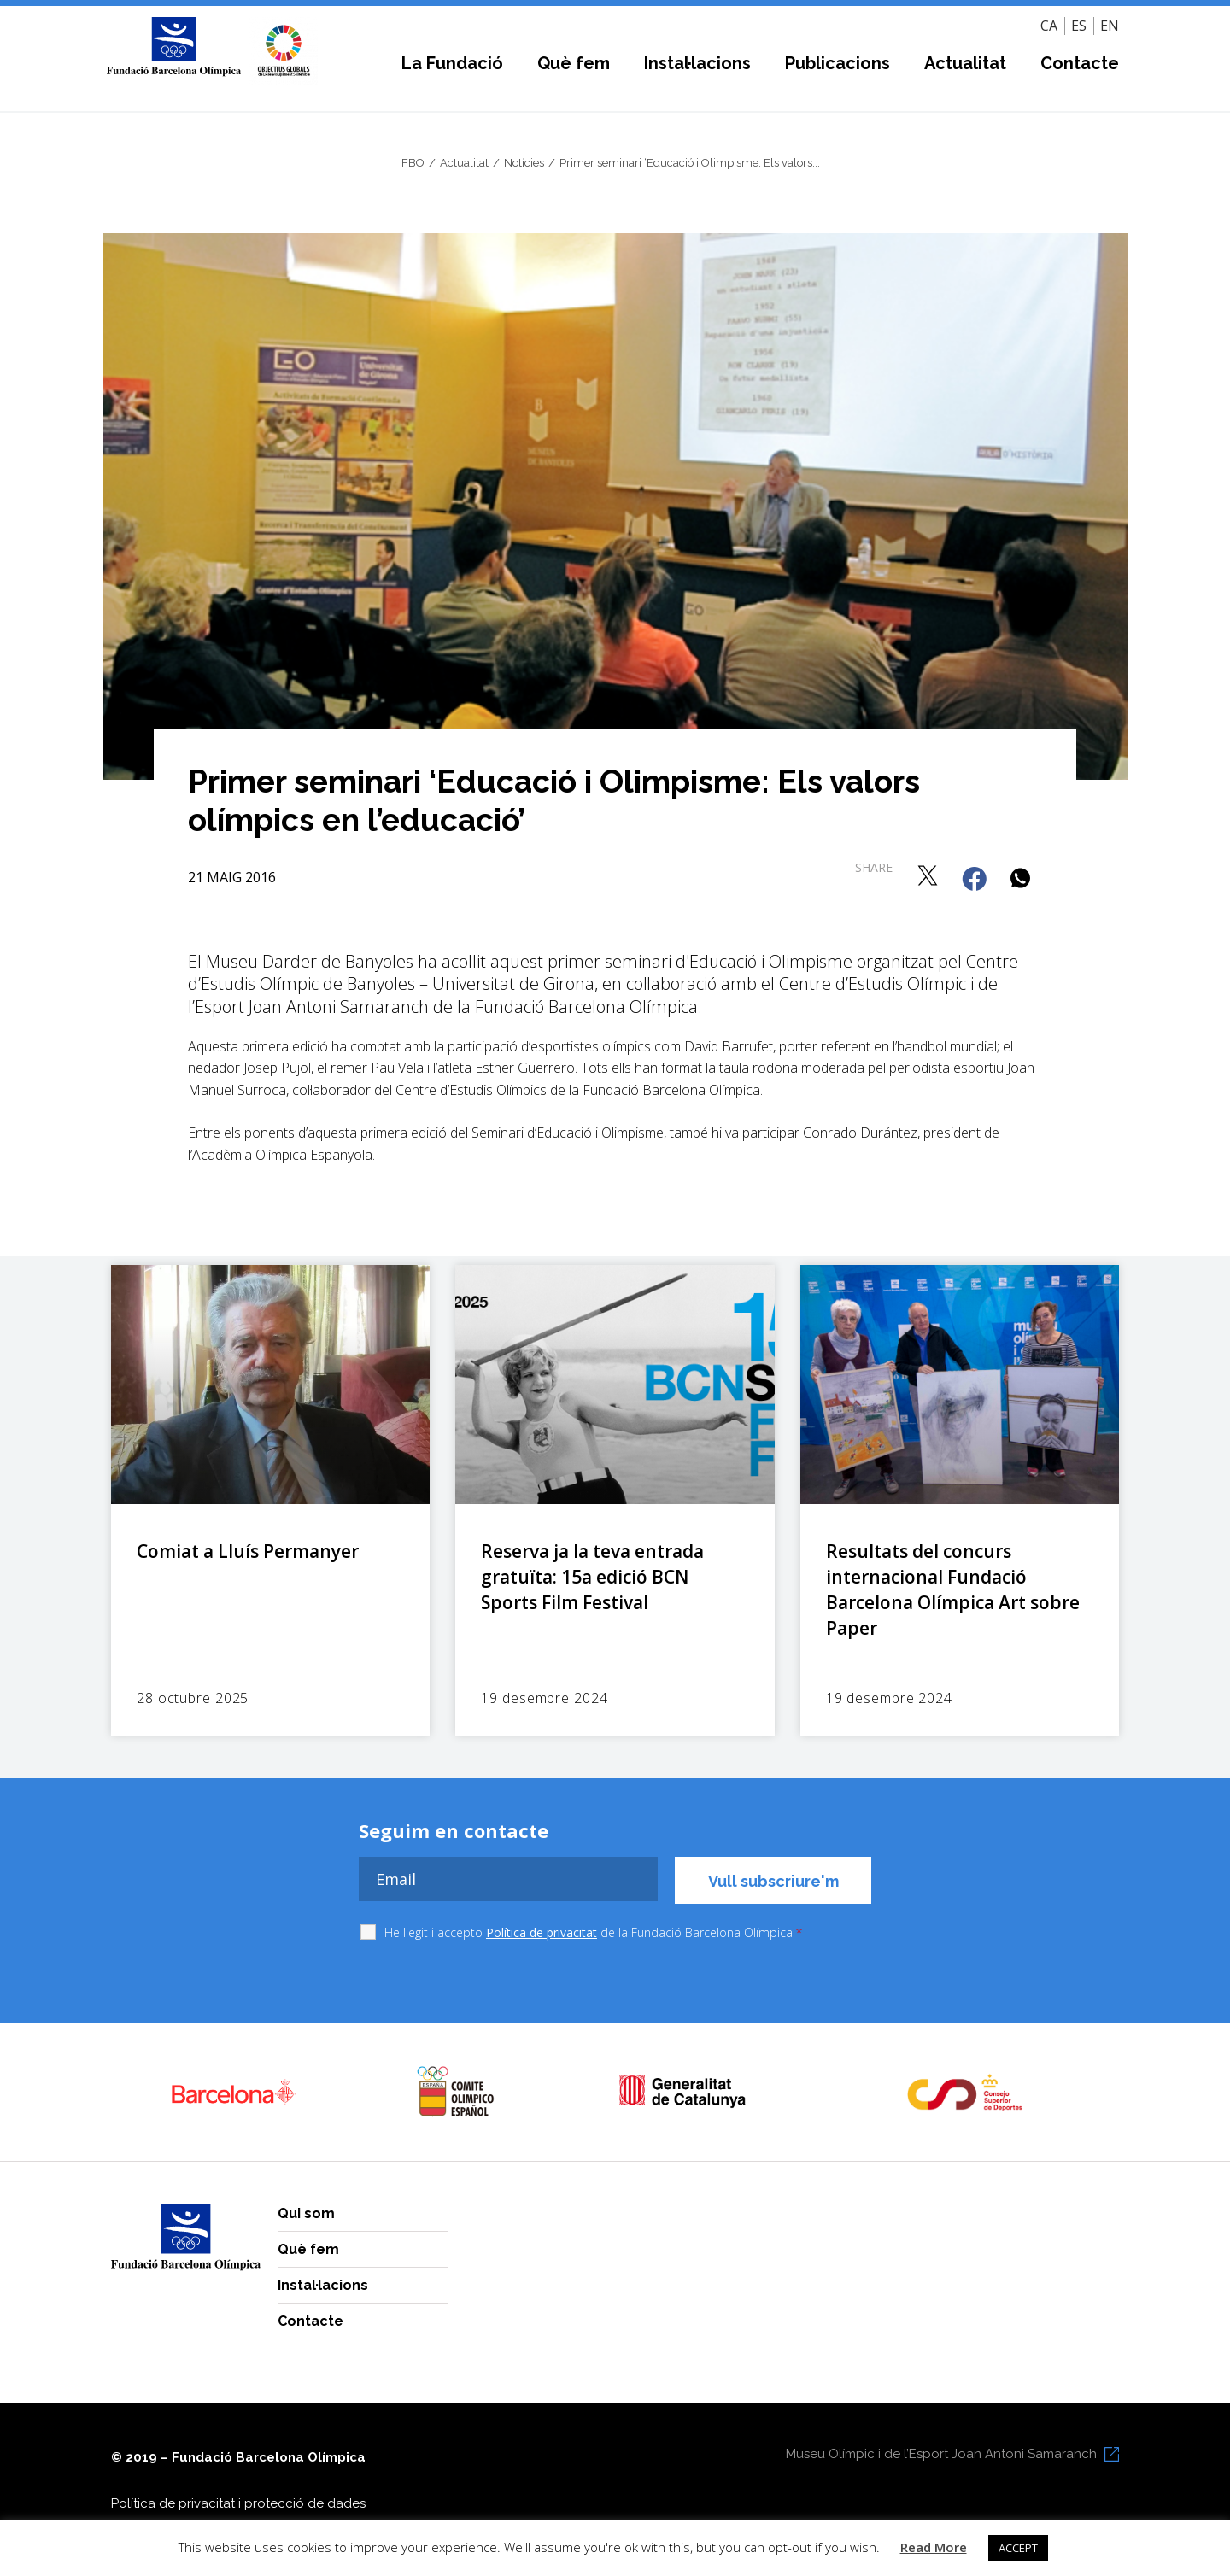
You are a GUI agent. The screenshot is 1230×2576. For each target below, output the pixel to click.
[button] (929, 875)
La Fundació (452, 63)
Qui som (306, 2213)
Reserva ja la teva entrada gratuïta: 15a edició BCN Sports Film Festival (592, 1576)
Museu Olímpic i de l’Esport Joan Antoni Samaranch (941, 2454)
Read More (933, 2547)
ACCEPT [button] (1018, 2548)
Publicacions (837, 63)
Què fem (573, 63)
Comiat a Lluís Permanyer (248, 1551)
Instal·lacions (697, 63)
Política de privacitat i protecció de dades (238, 2503)
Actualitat (965, 63)
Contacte (1079, 63)
